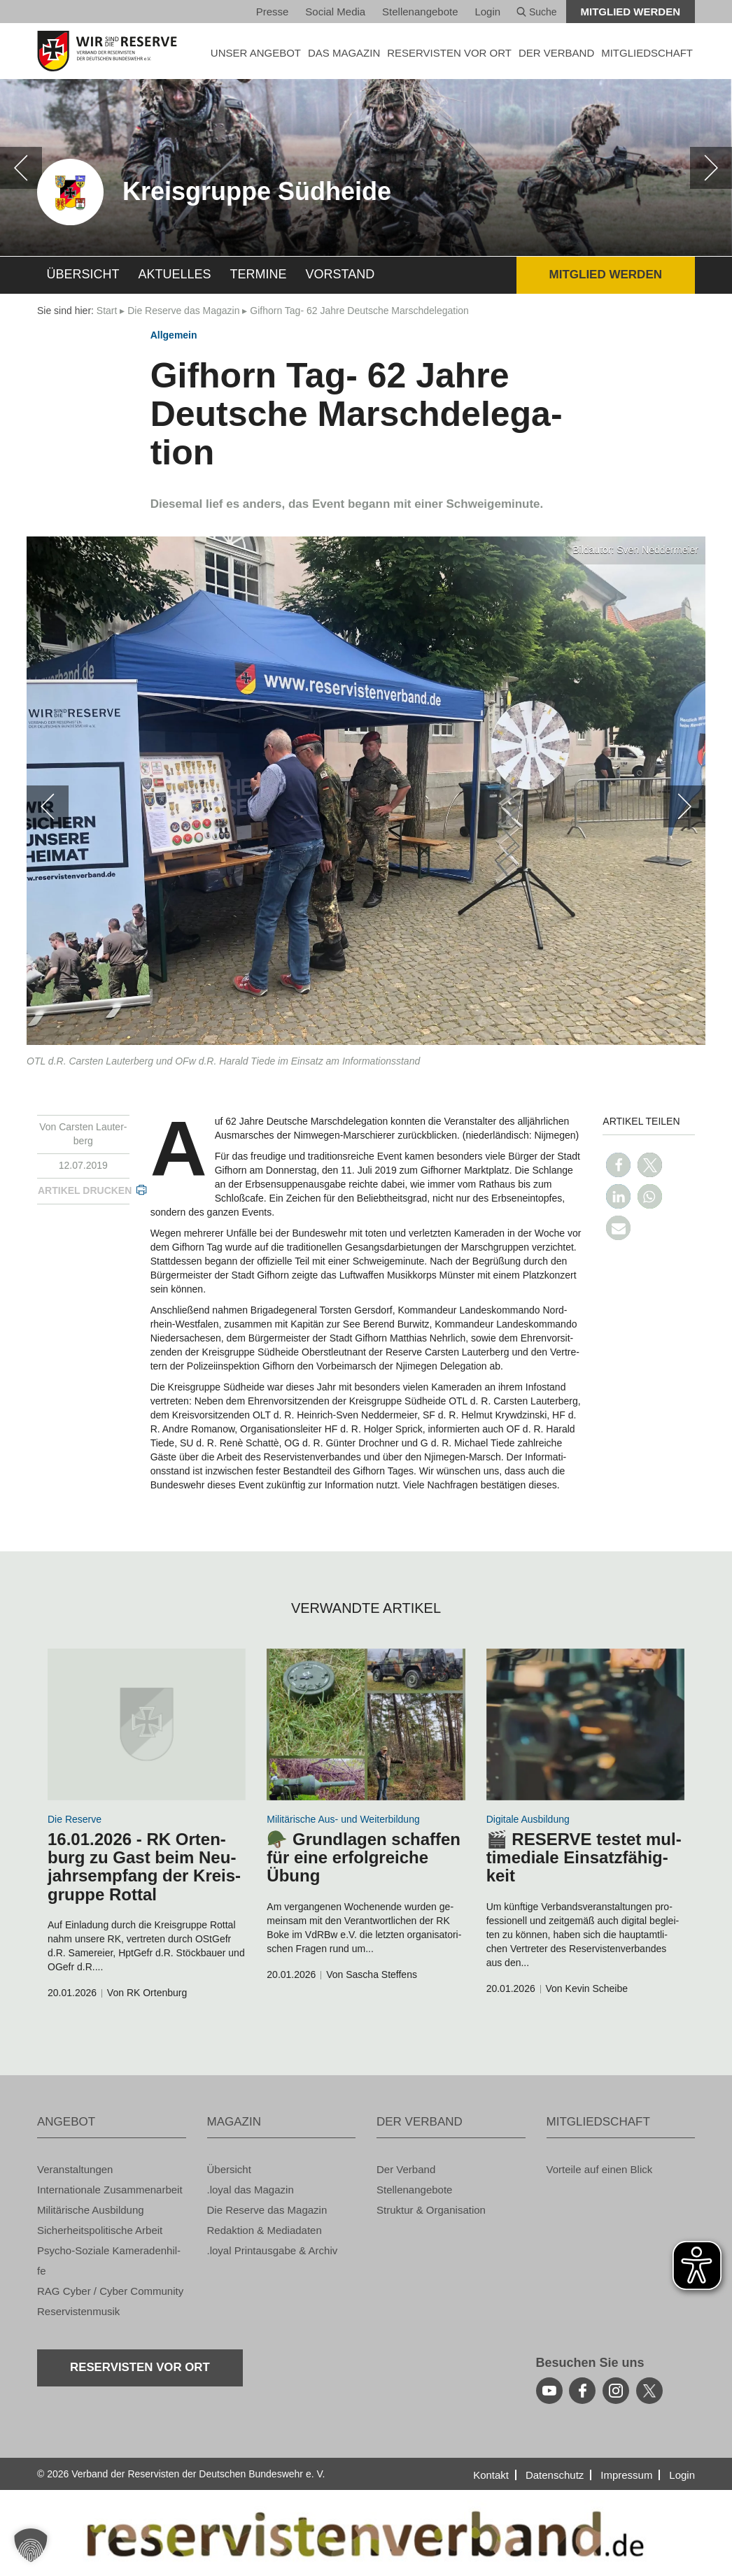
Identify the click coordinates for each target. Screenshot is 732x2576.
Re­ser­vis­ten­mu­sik (78, 2311)
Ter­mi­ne (258, 274)
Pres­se (272, 11)
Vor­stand (340, 274)
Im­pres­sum (626, 2475)
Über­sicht (83, 274)
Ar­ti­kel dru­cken (85, 1190)
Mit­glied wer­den (631, 11)
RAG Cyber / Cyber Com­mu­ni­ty (110, 2291)
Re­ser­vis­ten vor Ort (449, 53)
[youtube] (549, 2390)
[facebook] (582, 2390)
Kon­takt (491, 2475)
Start (107, 310)
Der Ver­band (405, 2169)
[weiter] (711, 168)
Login (487, 11)
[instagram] (616, 2390)
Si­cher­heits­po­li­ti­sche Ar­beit (99, 2230)
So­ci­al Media (335, 11)
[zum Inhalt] (147, 1724)
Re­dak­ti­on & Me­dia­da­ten (264, 2230)
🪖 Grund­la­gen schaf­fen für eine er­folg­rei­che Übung (363, 1858)
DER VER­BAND (556, 53)
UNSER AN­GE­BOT (256, 53)
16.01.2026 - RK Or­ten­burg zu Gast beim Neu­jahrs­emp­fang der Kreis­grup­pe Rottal (144, 1867)
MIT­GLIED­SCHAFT (647, 53)
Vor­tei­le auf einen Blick (600, 2169)
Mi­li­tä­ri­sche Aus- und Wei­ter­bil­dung (343, 1819)
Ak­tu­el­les (175, 274)
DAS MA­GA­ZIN (344, 53)
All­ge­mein (173, 335)
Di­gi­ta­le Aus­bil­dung (528, 1819)
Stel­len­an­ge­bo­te (420, 11)
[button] (618, 1165)
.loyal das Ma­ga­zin (250, 2190)
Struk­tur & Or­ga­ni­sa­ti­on (431, 2210)
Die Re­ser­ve (74, 1819)
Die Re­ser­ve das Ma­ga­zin (183, 310)
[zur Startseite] (111, 51)
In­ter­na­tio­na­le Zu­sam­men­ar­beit (110, 2190)
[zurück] (21, 168)
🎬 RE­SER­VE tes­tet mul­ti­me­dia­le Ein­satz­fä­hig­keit (584, 1858)
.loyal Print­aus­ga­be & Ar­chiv (272, 2250)
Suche (536, 11)
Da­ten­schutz (555, 2475)
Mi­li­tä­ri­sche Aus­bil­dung (90, 2210)
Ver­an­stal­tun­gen (75, 2169)
